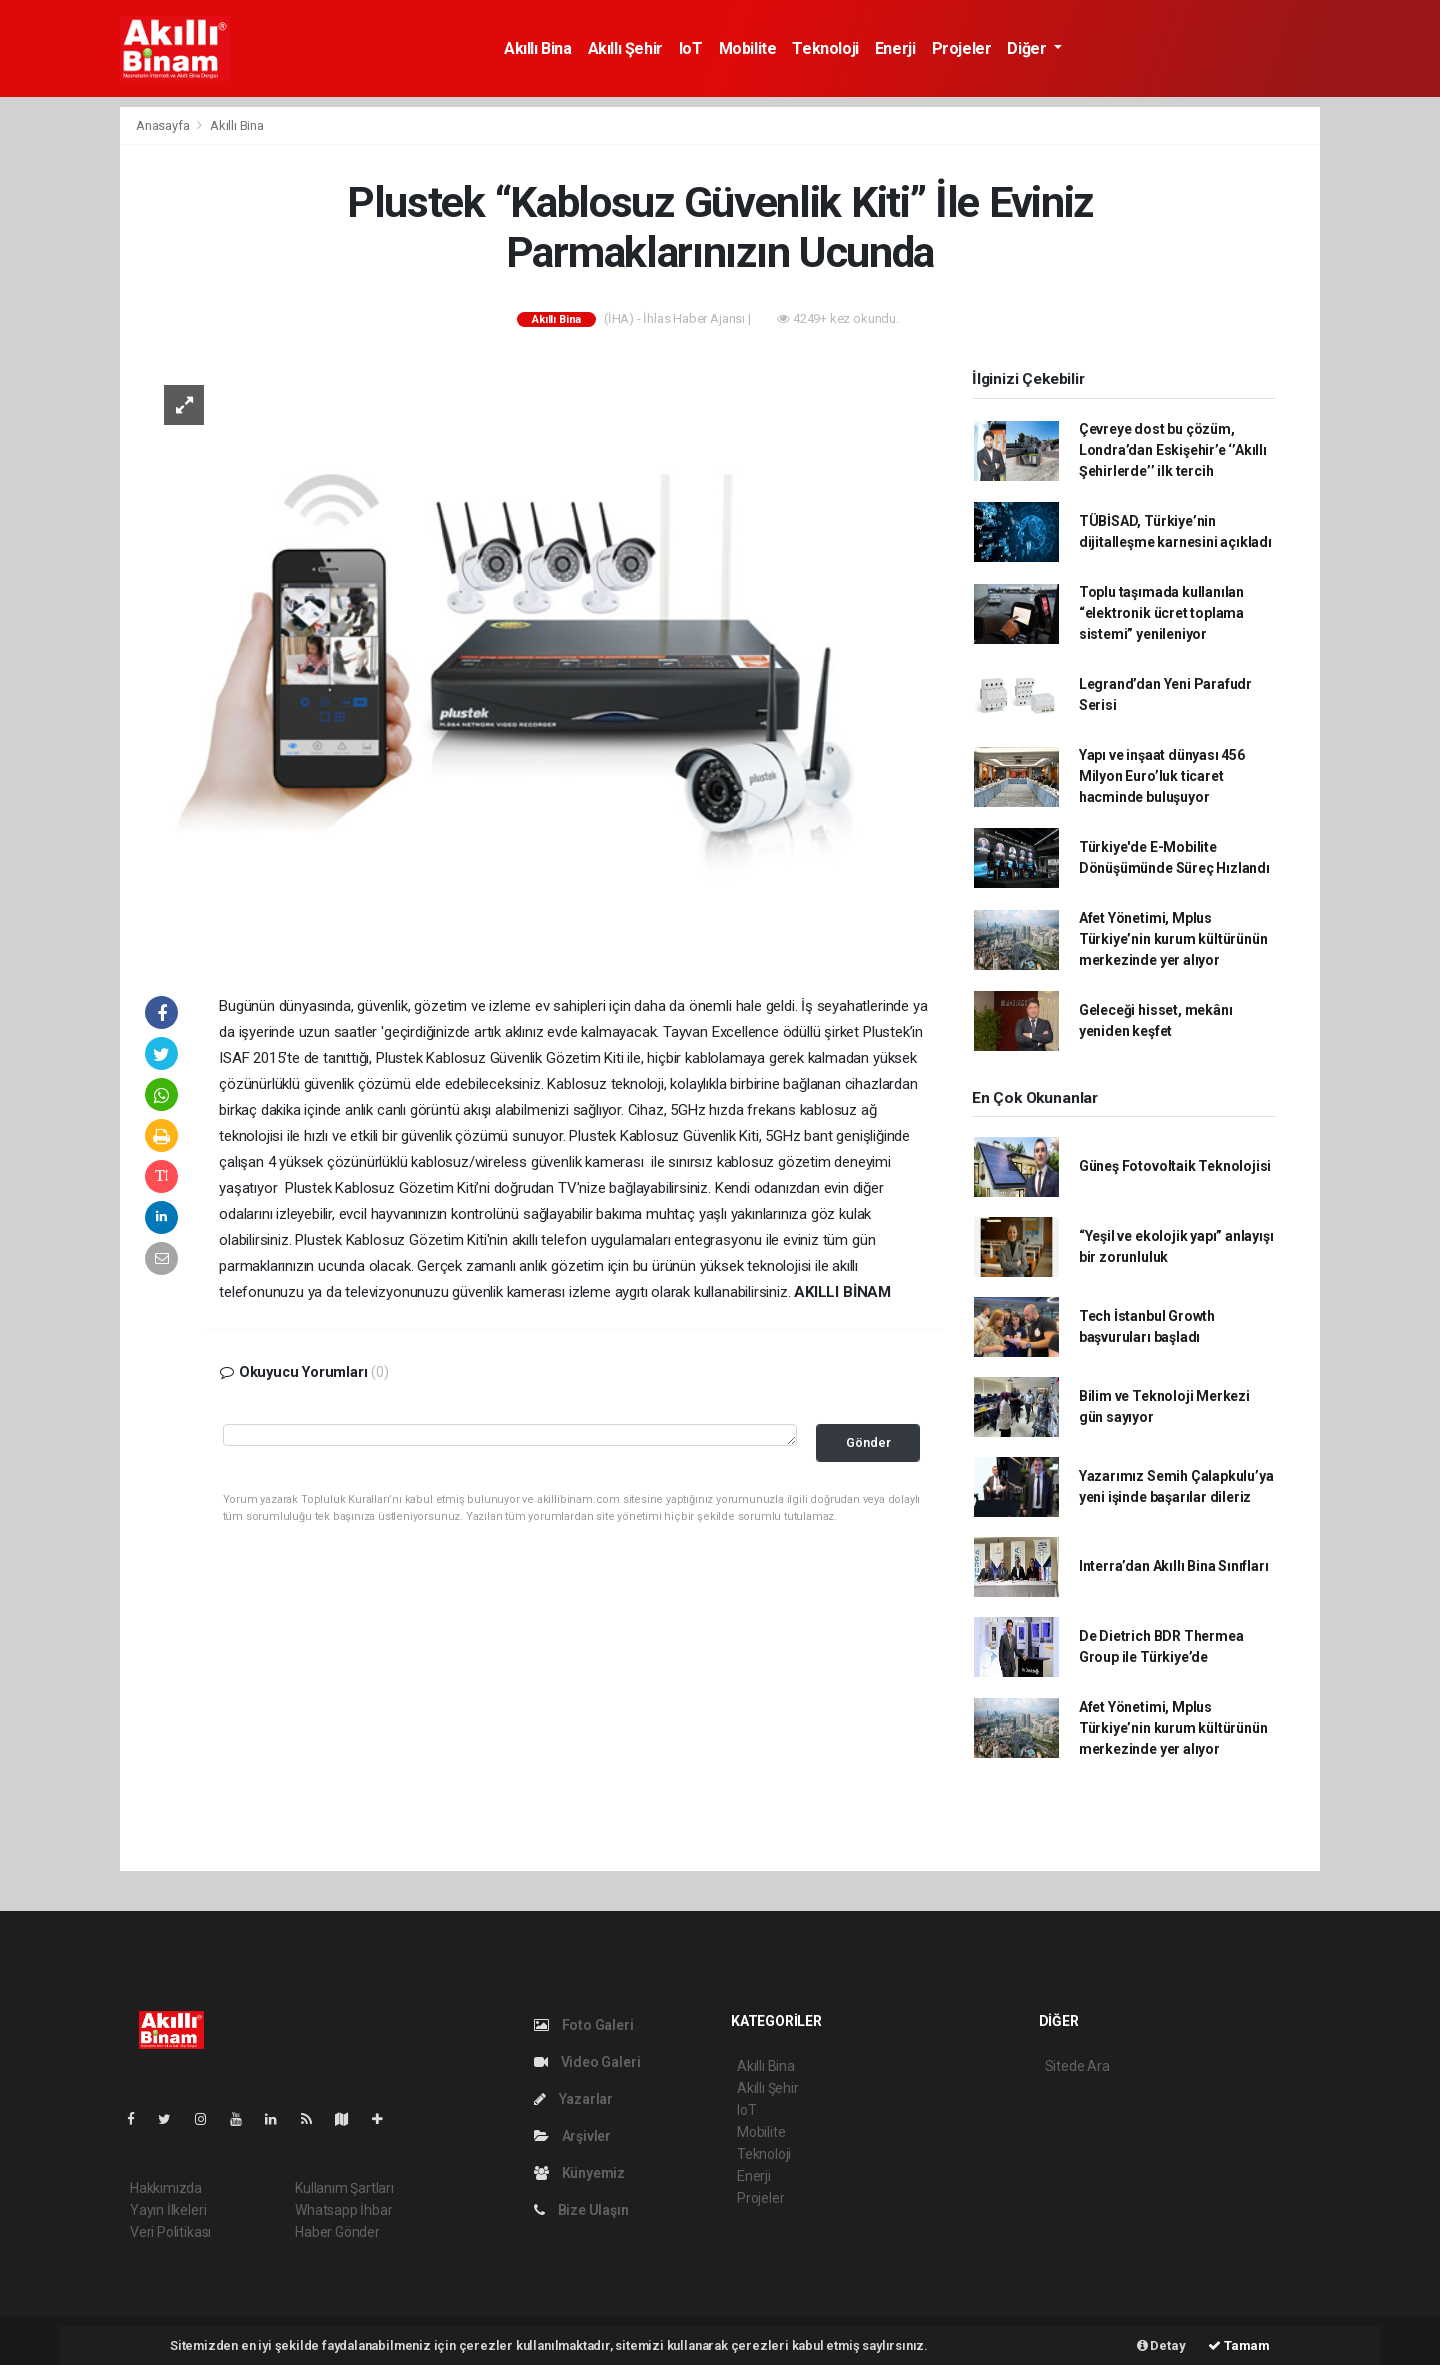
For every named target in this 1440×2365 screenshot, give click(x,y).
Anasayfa (164, 125)
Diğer (1028, 48)
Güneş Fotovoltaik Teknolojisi (1175, 1166)
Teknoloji (825, 48)
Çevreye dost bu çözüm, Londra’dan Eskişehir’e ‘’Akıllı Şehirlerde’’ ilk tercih (1173, 450)
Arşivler (572, 2136)
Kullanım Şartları (344, 2188)
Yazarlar (573, 2099)
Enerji (895, 48)
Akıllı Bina (538, 48)
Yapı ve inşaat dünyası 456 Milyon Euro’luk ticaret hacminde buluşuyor (1162, 776)
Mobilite (748, 48)
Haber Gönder (337, 2232)
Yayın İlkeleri (168, 2210)
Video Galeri (587, 2062)
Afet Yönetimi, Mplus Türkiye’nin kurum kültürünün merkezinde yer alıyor (1173, 939)
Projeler (962, 48)
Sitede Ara (1077, 2066)
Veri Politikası (170, 2232)
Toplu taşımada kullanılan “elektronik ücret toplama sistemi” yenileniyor (1161, 613)
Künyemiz (579, 2173)
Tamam (1239, 2345)
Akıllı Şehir (625, 48)
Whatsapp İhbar (343, 2210)
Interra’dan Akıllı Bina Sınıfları (1174, 1566)
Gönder (868, 1442)
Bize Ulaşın (581, 2210)
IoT (691, 48)
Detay (1161, 2345)
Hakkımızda (166, 2188)
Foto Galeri (584, 2025)
